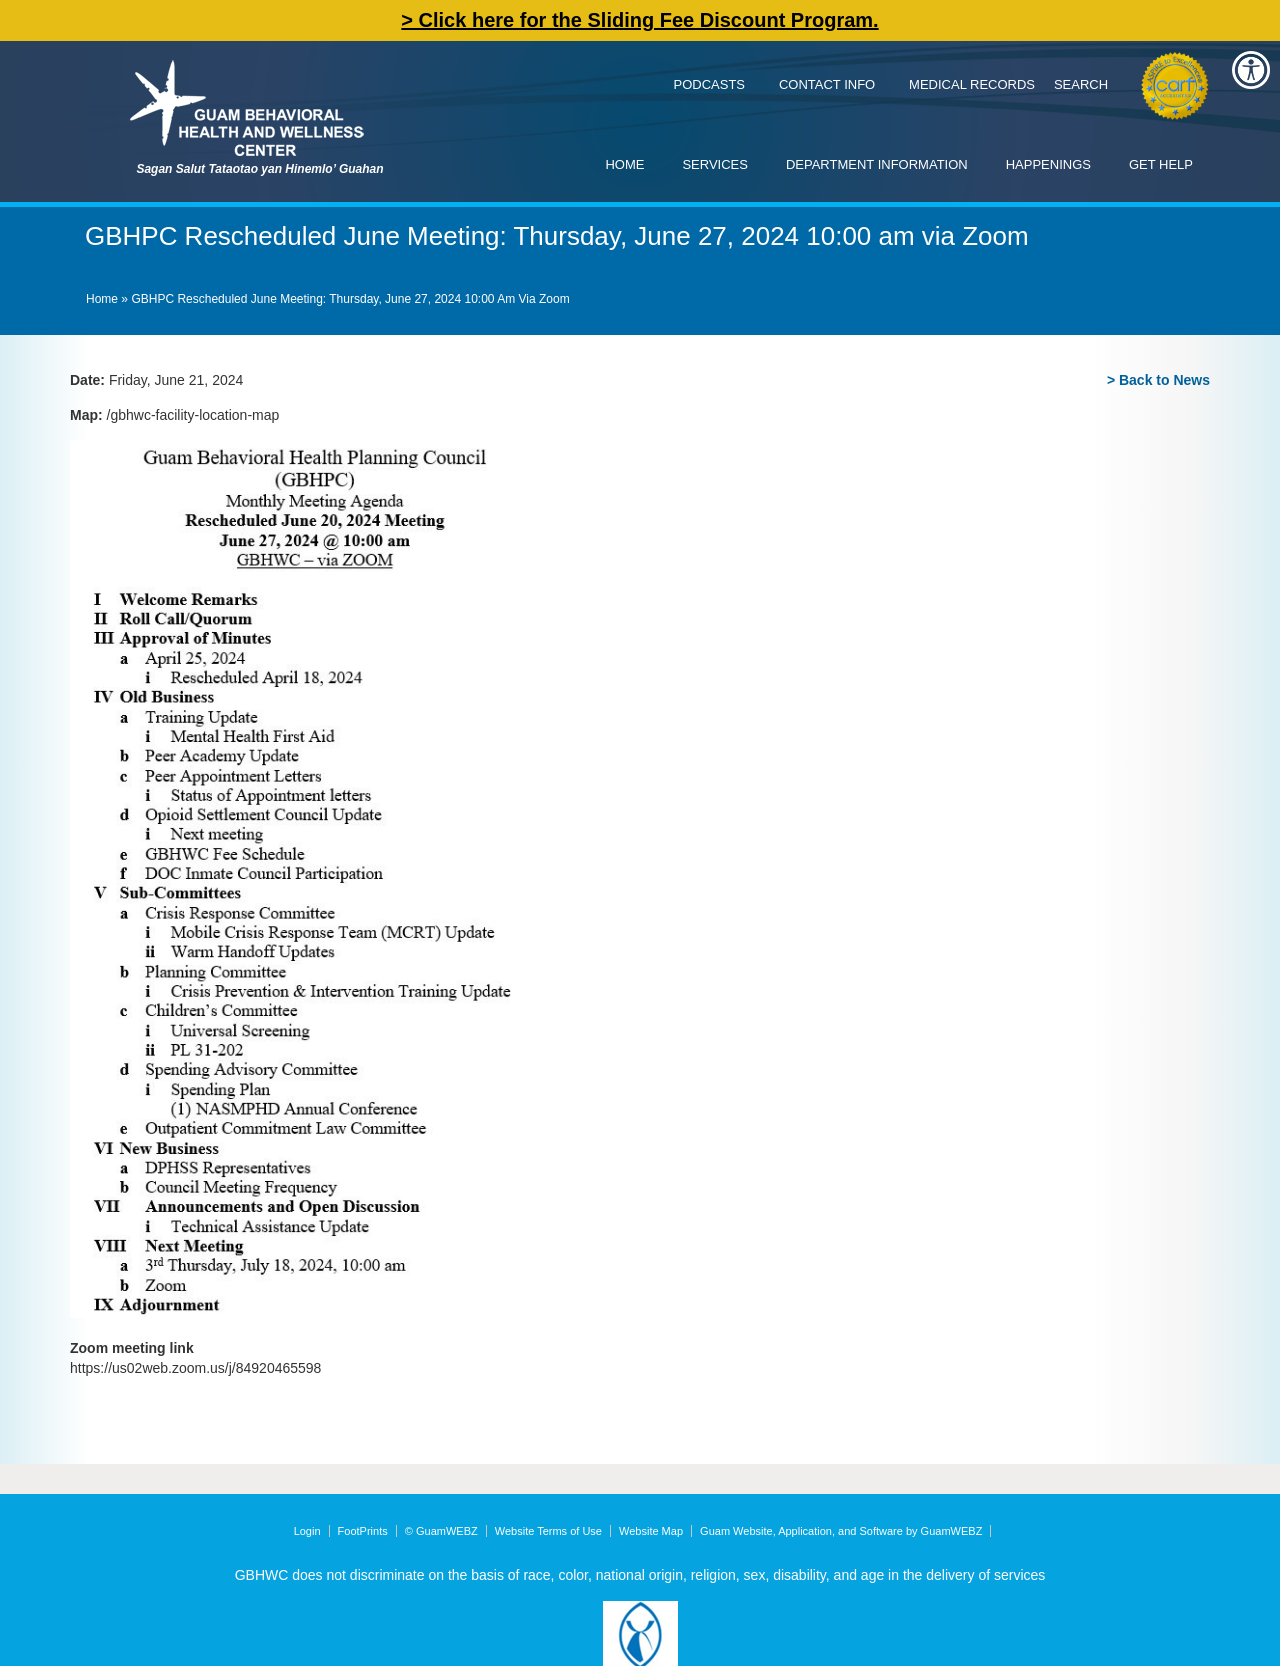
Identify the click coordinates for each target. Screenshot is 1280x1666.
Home (624, 164)
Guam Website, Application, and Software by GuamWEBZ (841, 1531)
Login (307, 1531)
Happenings (1048, 164)
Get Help (1161, 164)
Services (715, 164)
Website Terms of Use (548, 1531)
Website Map (651, 1531)
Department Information (877, 164)
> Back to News (1158, 380)
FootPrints (363, 1531)
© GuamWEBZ (441, 1531)
